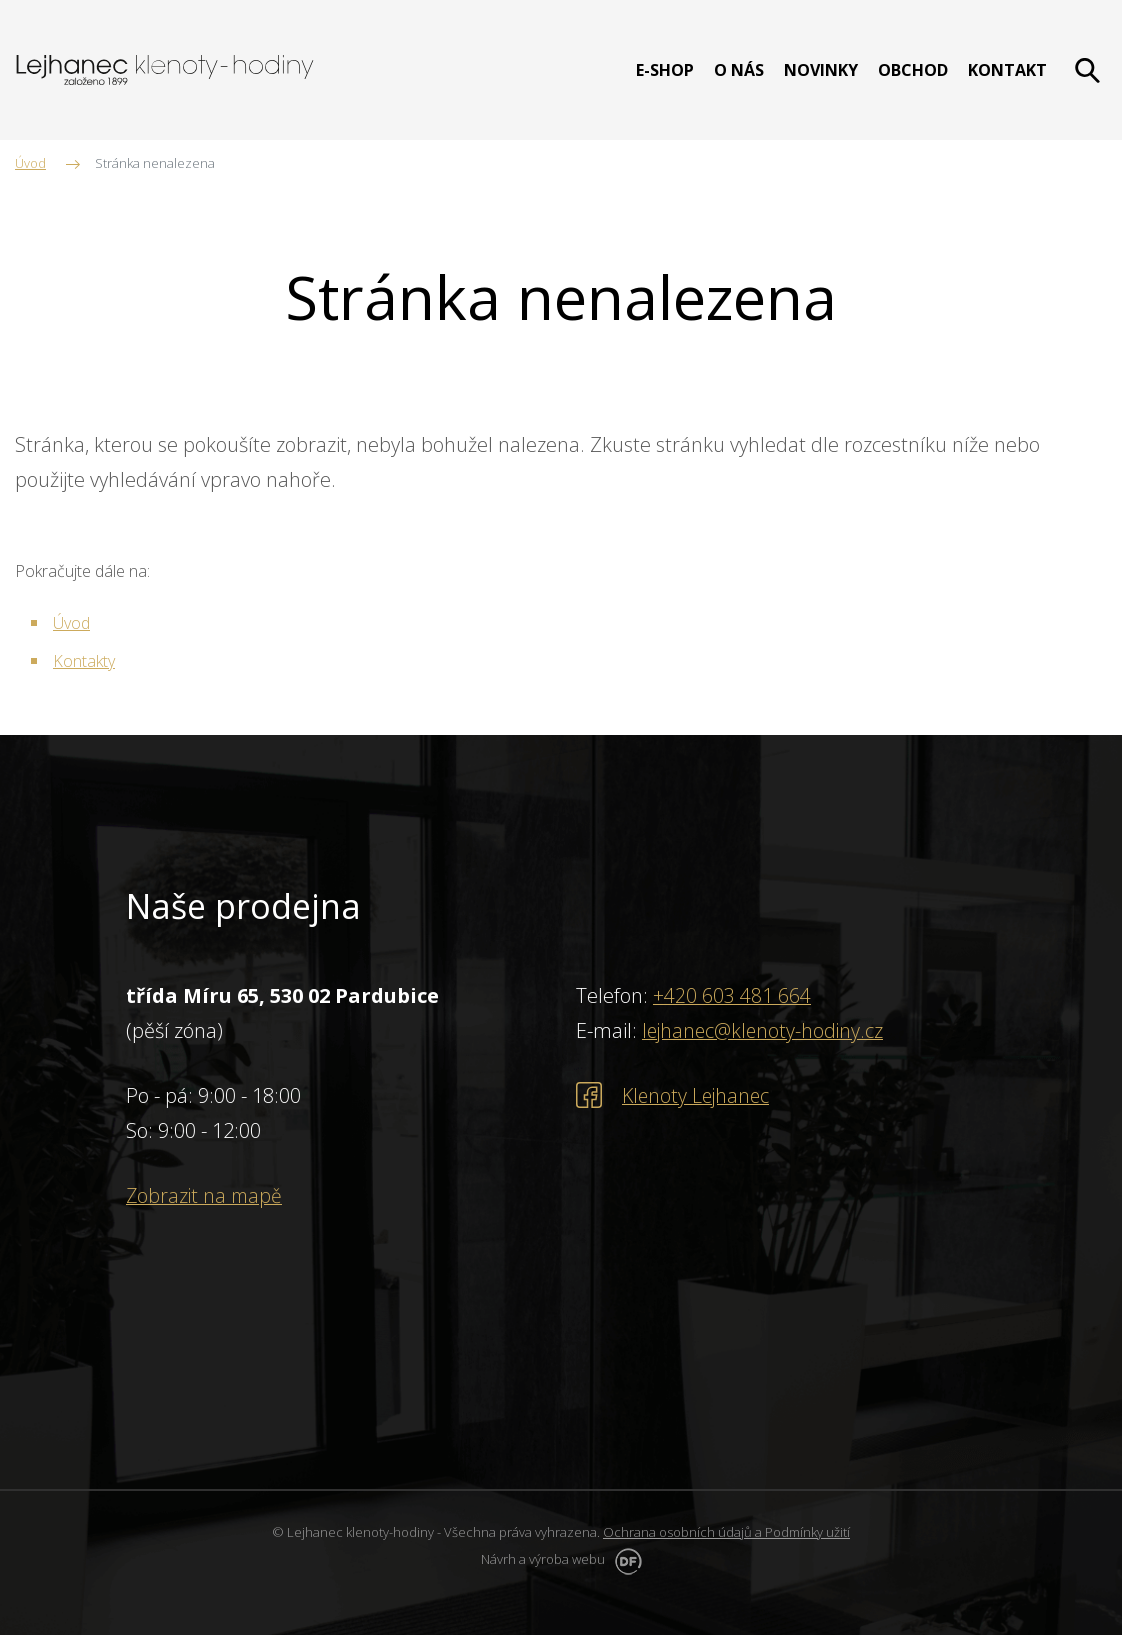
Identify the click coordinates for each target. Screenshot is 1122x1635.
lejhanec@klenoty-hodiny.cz (765, 1030)
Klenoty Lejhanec (698, 1095)
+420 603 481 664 (732, 995)
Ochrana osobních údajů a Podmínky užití (726, 1532)
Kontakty (84, 661)
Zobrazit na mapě (206, 1195)
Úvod (71, 623)
